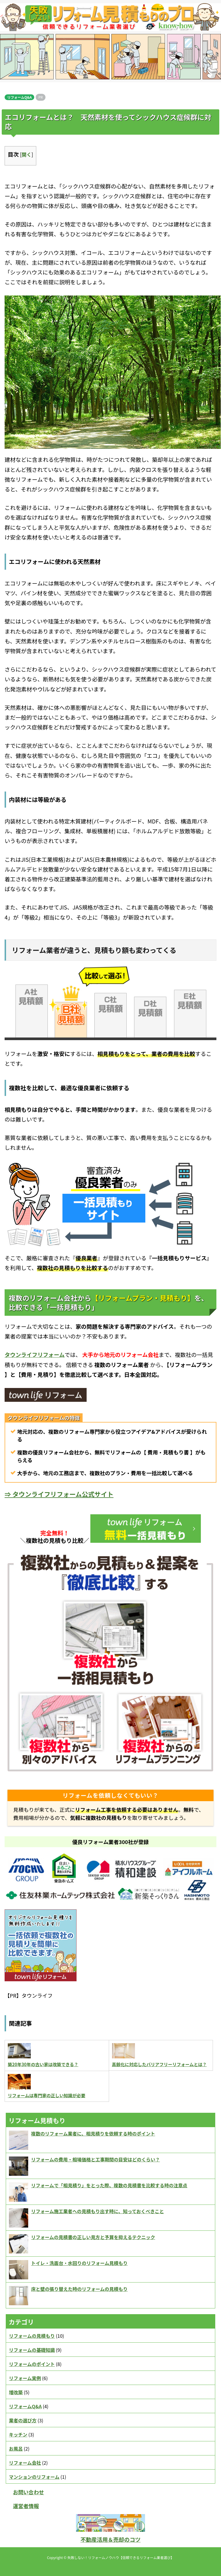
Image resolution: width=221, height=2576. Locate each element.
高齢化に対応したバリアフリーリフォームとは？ (159, 2064)
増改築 (16, 2392)
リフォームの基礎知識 (32, 2349)
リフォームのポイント (32, 2363)
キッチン (18, 2434)
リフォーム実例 (25, 2378)
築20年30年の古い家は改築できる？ (43, 2064)
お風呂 (16, 2448)
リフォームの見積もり (32, 2335)
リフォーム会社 (25, 2462)
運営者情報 (26, 2506)
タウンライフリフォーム (34, 1354)
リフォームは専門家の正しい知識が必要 (46, 2095)
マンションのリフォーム (34, 2476)
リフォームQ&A (19, 97)
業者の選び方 (23, 2420)
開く (26, 154)
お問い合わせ (28, 2492)
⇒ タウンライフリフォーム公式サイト (59, 1493)
